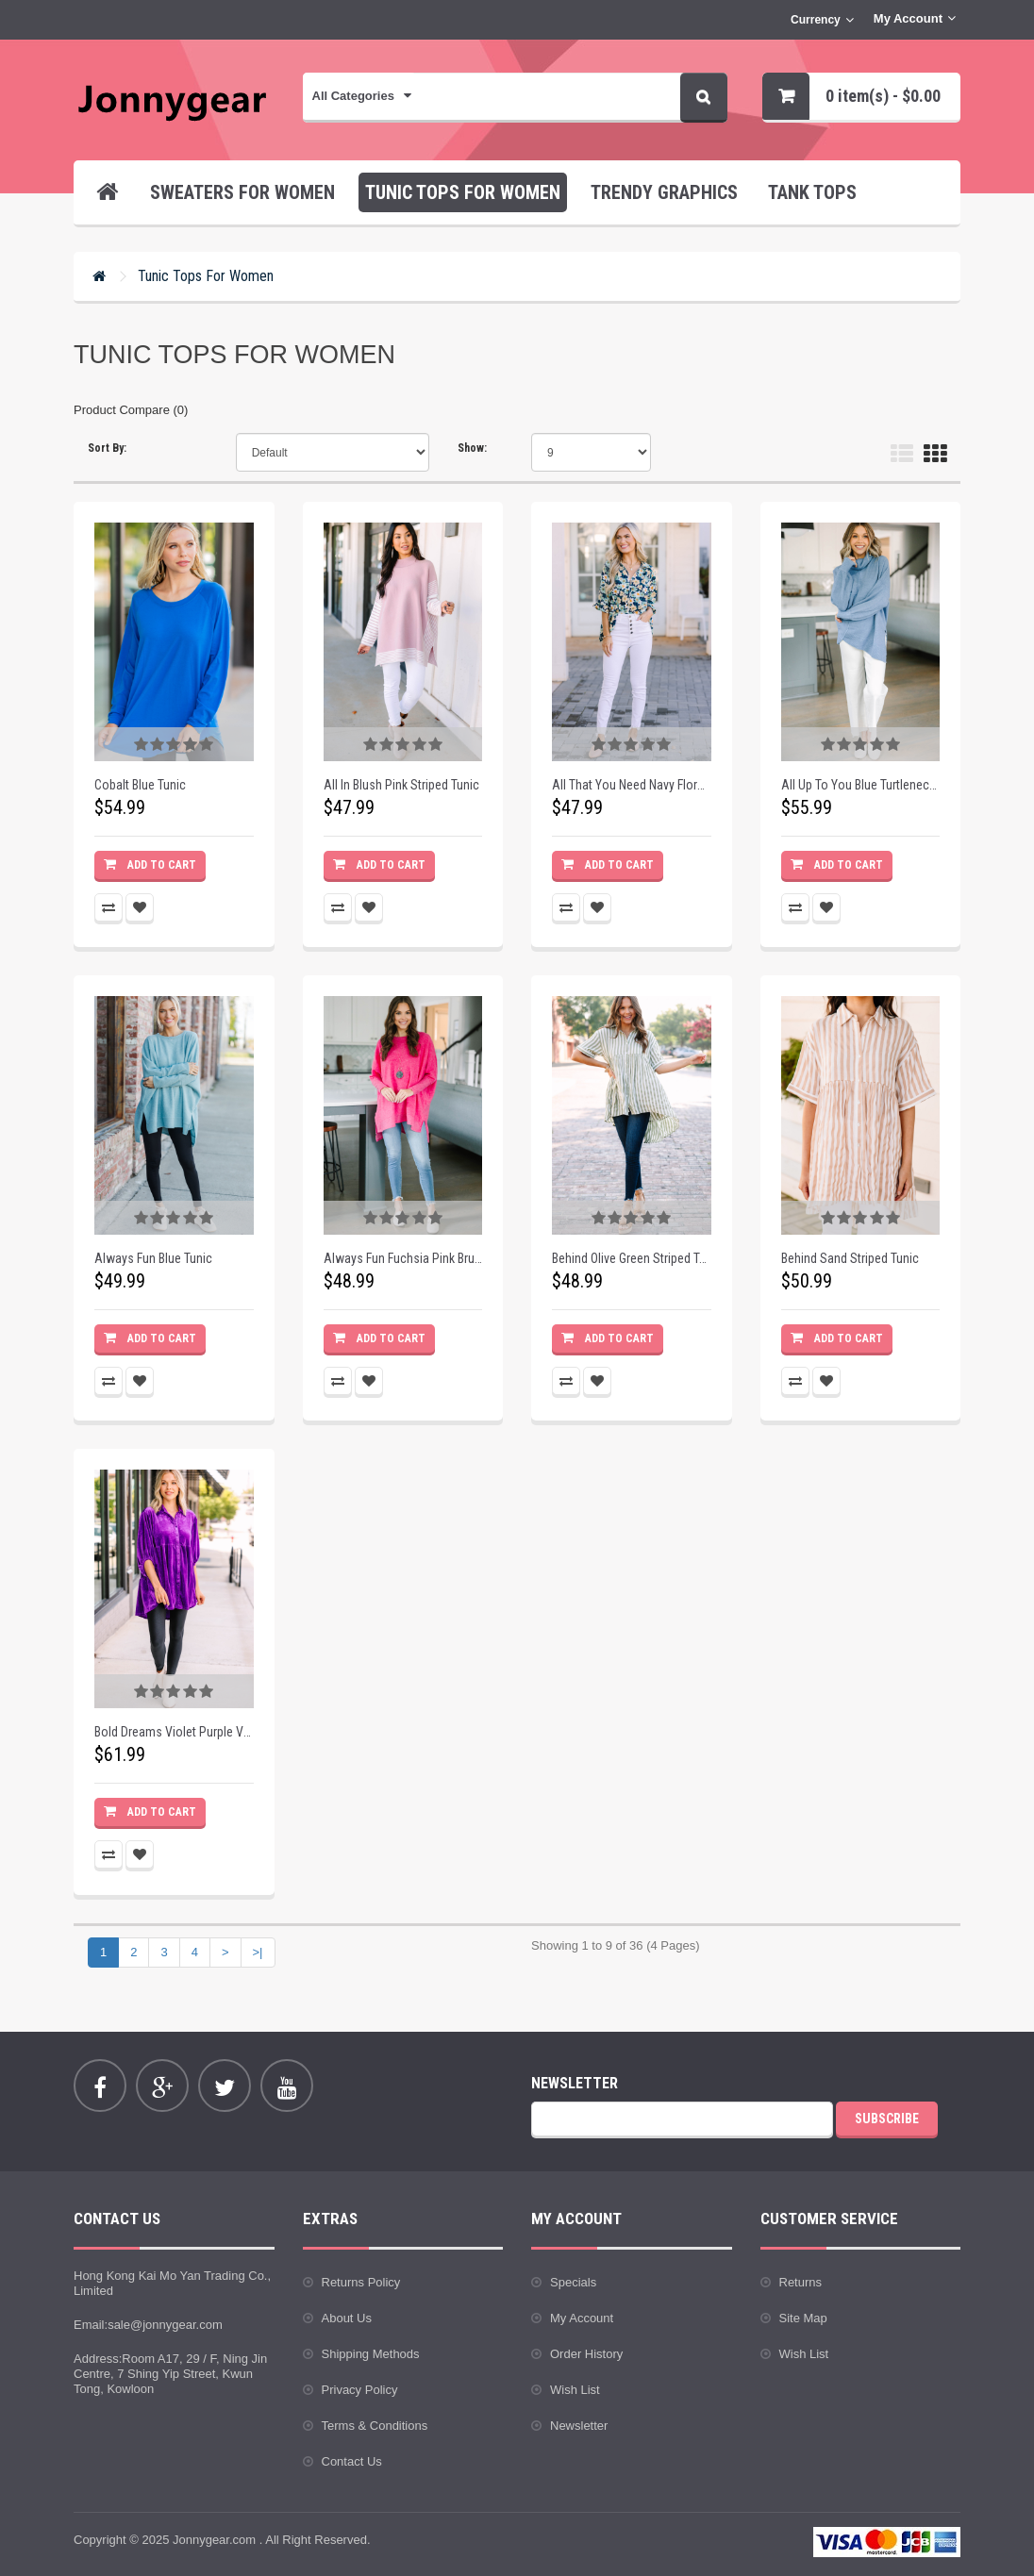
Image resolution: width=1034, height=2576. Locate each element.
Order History (586, 2354)
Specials (573, 2282)
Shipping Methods (371, 2354)
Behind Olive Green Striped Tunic (631, 1258)
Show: (472, 448)
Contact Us (352, 2461)
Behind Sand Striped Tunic (850, 1258)
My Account (581, 2318)
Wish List (575, 2390)
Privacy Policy (360, 2390)
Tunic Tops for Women (206, 276)
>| (258, 1952)
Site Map (803, 2318)
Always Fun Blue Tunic (153, 1258)
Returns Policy (361, 2282)
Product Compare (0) (131, 410)
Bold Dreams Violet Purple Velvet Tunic (174, 1731)
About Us (347, 2318)
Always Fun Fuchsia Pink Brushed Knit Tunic (403, 1258)
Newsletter (579, 2425)
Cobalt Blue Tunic (140, 784)
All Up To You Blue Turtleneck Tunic (861, 784)
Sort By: (107, 448)
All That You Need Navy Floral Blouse (631, 784)
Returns (801, 2282)
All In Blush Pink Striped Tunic (401, 784)
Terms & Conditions (375, 2425)
